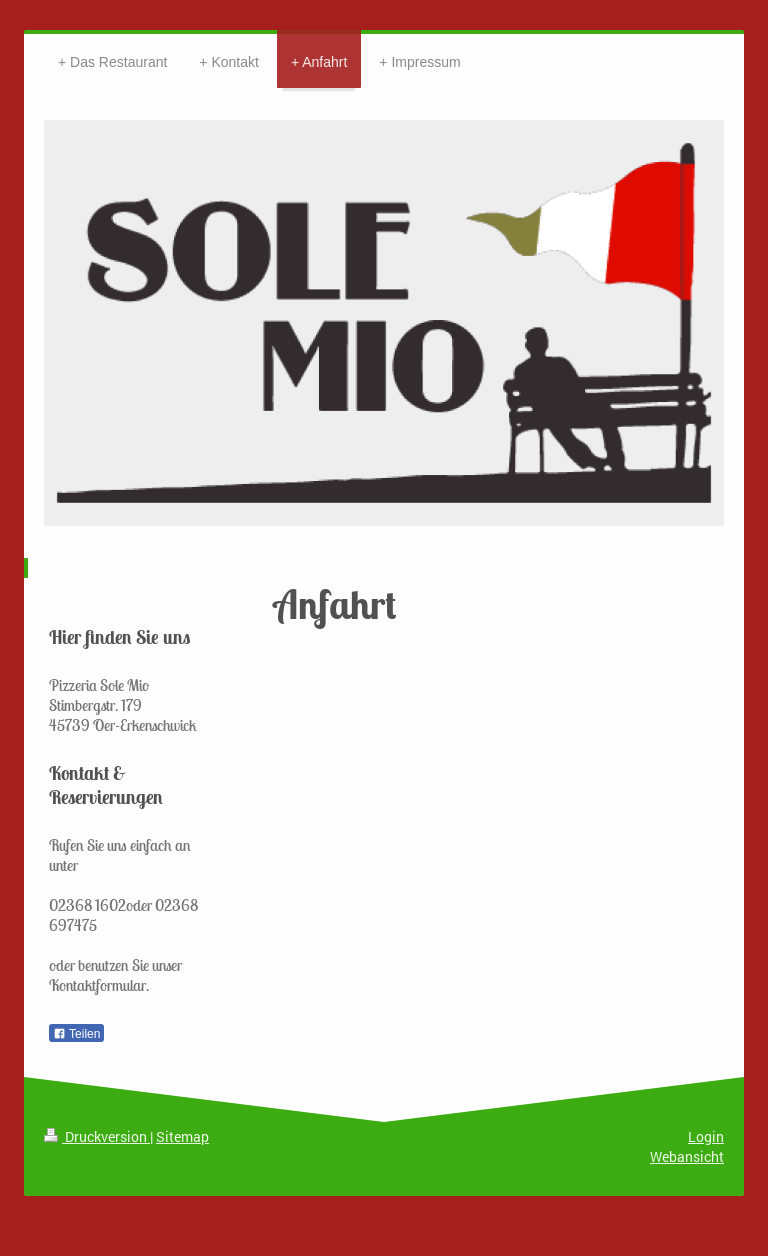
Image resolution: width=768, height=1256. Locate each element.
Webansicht (687, 1156)
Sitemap (182, 1136)
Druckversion (97, 1136)
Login (706, 1136)
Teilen (76, 1034)
